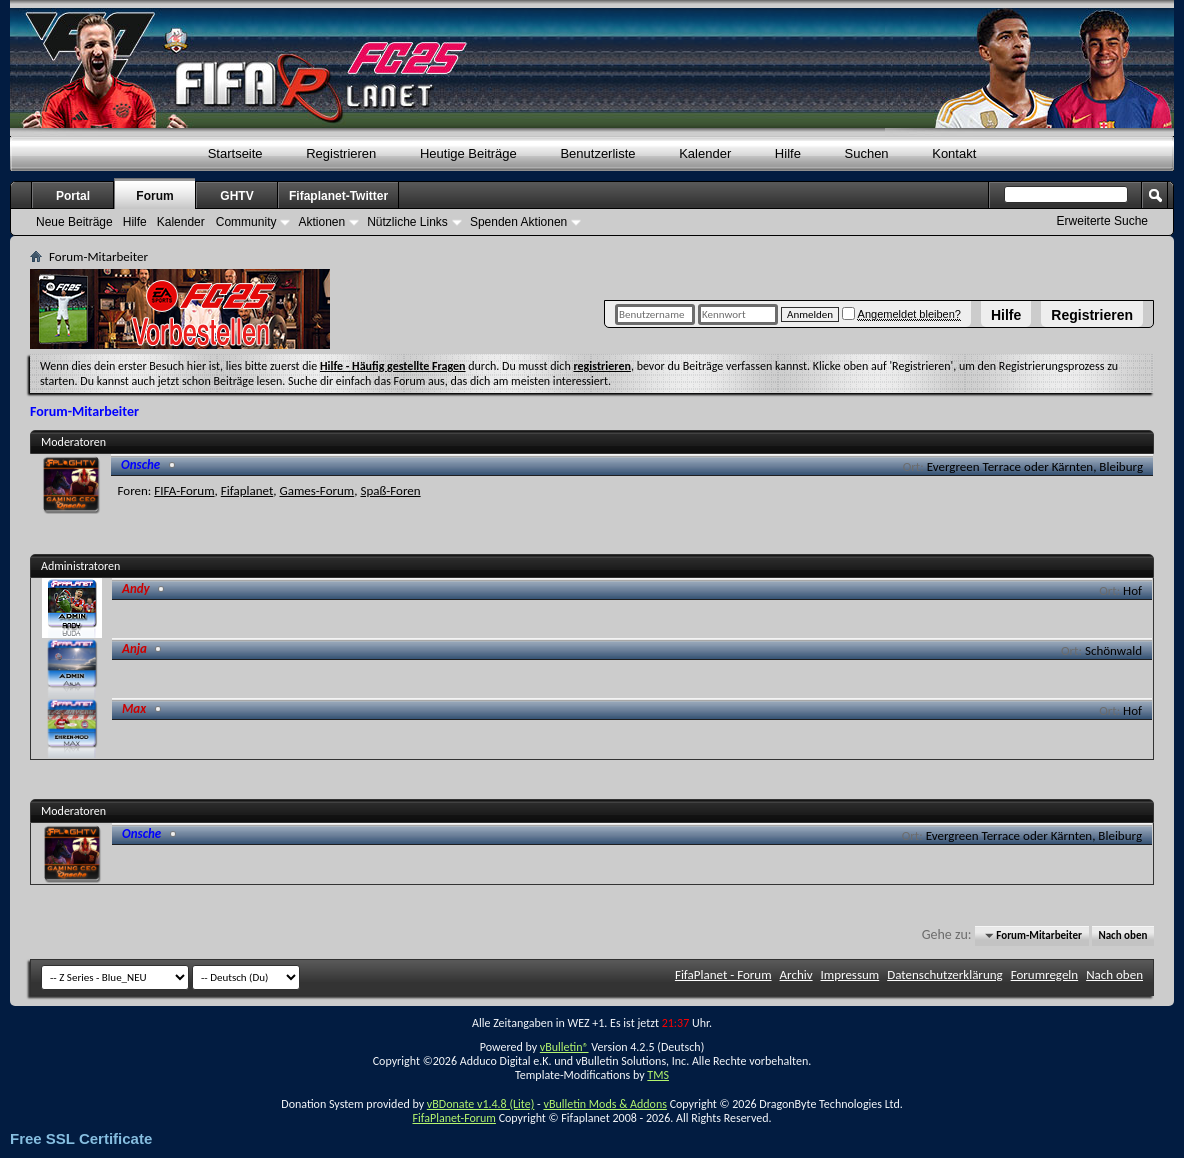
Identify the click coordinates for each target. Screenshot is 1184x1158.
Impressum (850, 974)
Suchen (867, 153)
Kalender (705, 153)
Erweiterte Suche (1102, 221)
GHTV (236, 196)
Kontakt (954, 153)
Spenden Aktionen (518, 222)
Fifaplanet (247, 490)
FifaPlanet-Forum (453, 1118)
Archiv (796, 974)
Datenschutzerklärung (945, 974)
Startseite (235, 153)
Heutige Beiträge (468, 153)
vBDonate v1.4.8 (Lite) (481, 1104)
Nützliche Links (407, 222)
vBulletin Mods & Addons (604, 1104)
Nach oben (1122, 935)
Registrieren (1092, 315)
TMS (658, 1075)
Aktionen (321, 222)
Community (246, 222)
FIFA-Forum (184, 490)
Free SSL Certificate (81, 1138)
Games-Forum (316, 490)
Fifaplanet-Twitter (338, 196)
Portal (73, 196)
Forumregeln (1045, 974)
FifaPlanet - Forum (723, 974)
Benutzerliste (597, 153)
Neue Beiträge (74, 222)
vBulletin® (564, 1047)
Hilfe (1006, 315)
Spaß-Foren (390, 490)
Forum (154, 196)
